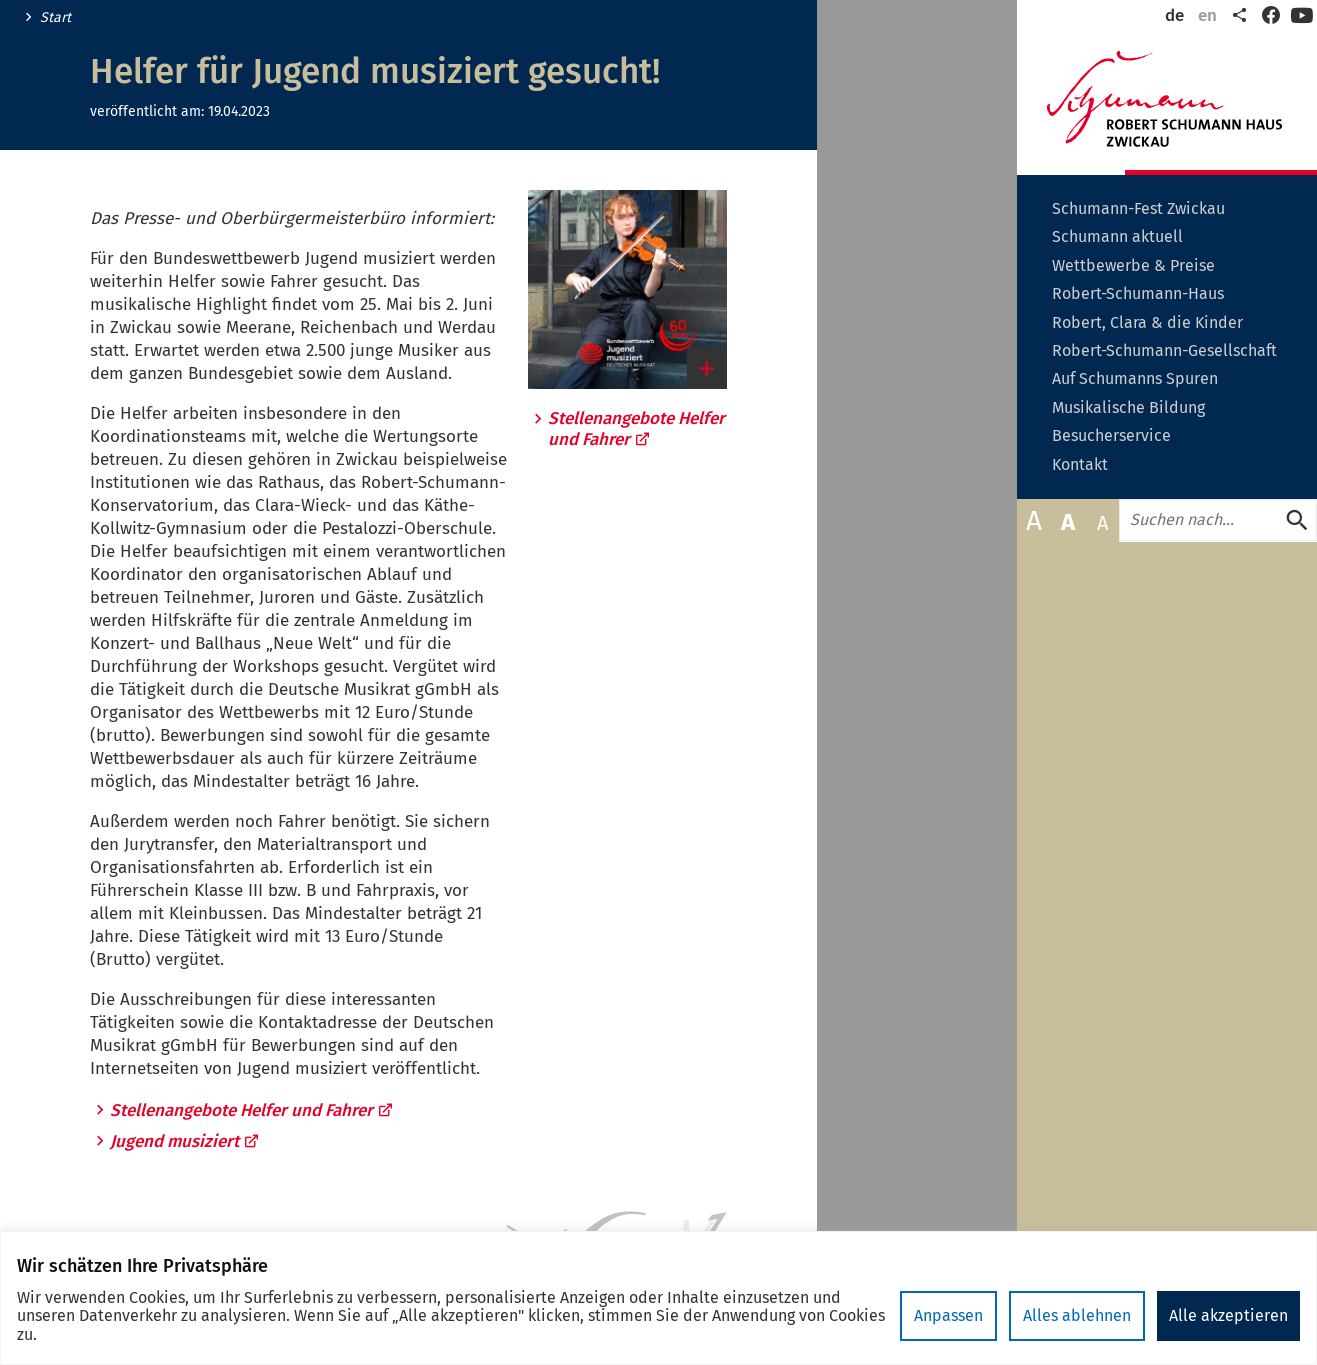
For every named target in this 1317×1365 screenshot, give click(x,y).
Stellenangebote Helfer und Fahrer (252, 1110)
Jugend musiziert (185, 1141)
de (1174, 15)
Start (55, 18)
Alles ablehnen (1077, 1315)
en (1207, 15)
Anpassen (948, 1315)
